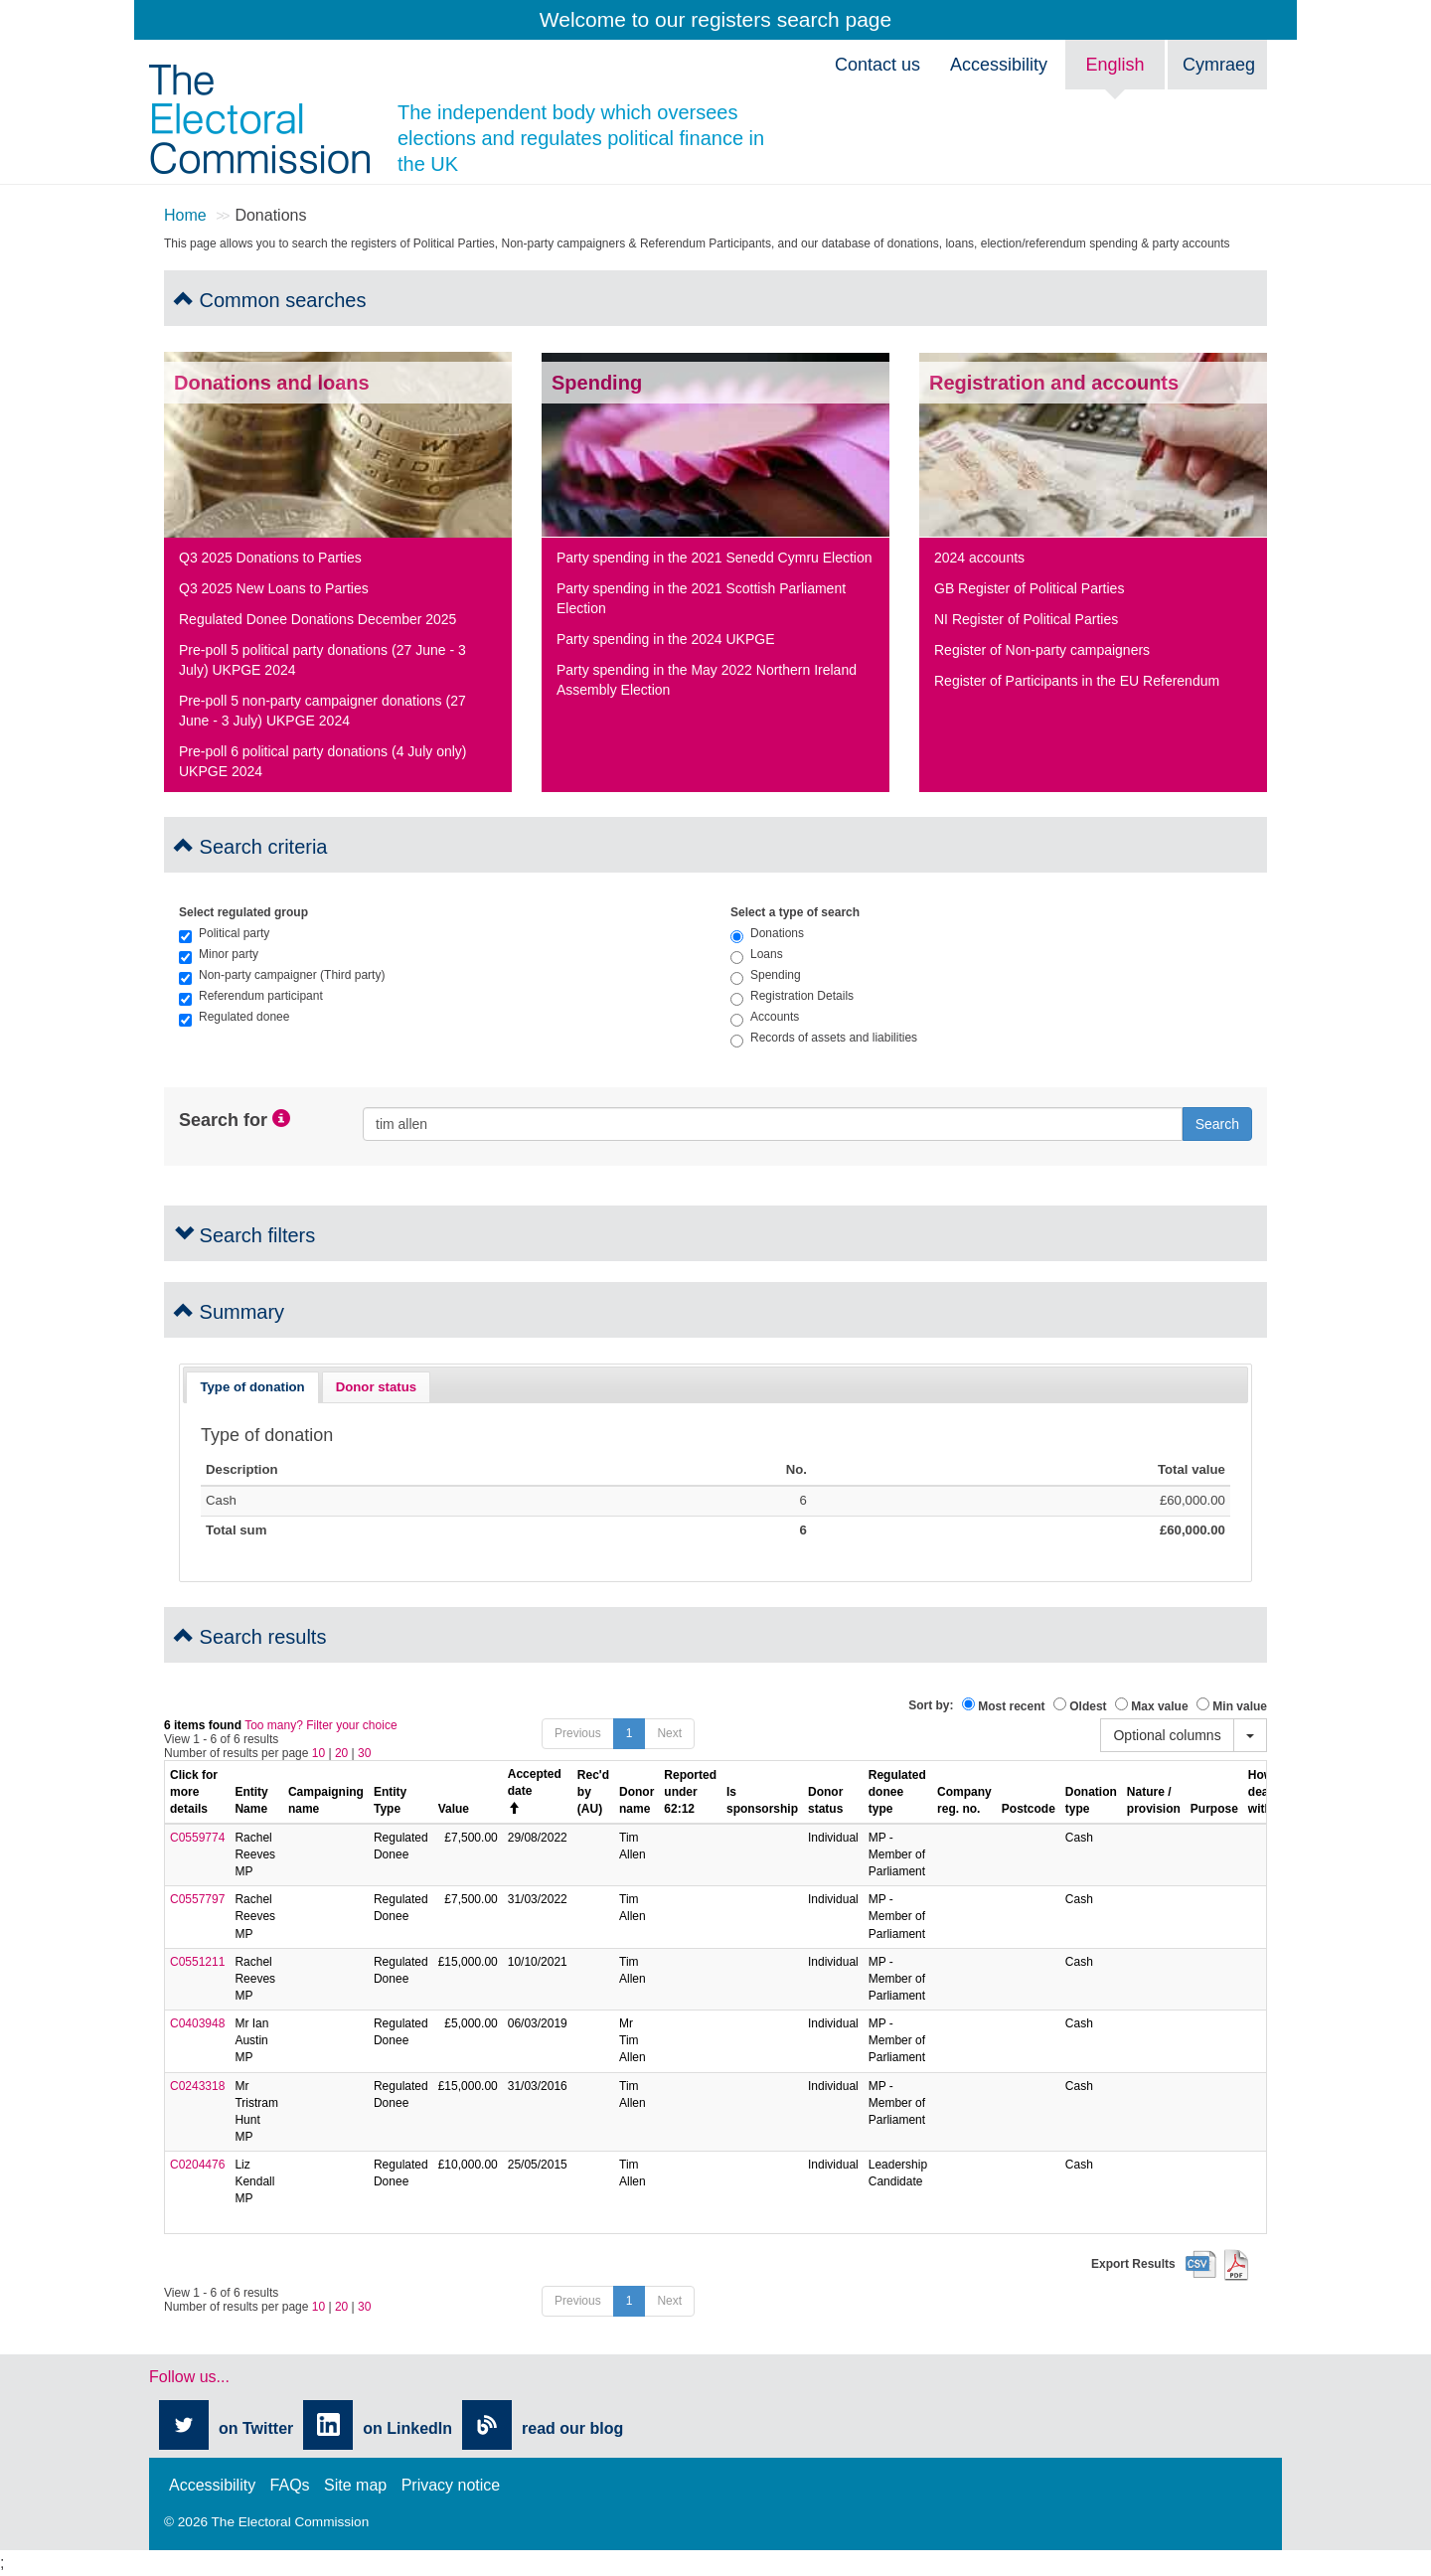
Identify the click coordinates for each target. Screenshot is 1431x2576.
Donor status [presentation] (376, 1386)
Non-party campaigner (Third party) (282, 975)
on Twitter (256, 2428)
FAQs (290, 2485)
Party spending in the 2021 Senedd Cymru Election (714, 557)
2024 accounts (979, 557)
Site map (355, 2485)
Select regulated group (243, 912)
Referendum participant (251, 996)
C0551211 (197, 1962)
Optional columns (1166, 1735)
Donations (767, 933)
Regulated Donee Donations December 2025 (317, 619)
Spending (765, 975)
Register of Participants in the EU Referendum (1076, 681)
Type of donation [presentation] (252, 1386)
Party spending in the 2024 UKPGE (665, 639)
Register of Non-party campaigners (1042, 650)
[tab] (252, 1387)
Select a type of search (795, 912)
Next (669, 1733)
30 (364, 1753)
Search (1217, 1124)
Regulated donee (234, 1017)
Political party (224, 933)
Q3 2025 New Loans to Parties (274, 588)
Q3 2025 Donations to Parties (270, 557)
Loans (756, 954)
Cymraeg (1219, 65)
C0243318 (197, 2086)
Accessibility (998, 65)
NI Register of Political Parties (1026, 619)
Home (185, 215)
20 (341, 1753)
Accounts (764, 1017)
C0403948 (197, 2023)
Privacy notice (451, 2485)
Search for (223, 1120)
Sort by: (930, 1705)
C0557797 (197, 1899)
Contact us (877, 65)
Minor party (218, 954)
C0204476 (197, 2165)
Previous (578, 1733)
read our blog (572, 2428)
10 (318, 1753)
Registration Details (792, 996)
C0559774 (197, 1838)
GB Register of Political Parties (1029, 588)
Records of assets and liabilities (823, 1038)
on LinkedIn (407, 2428)
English (1114, 65)
